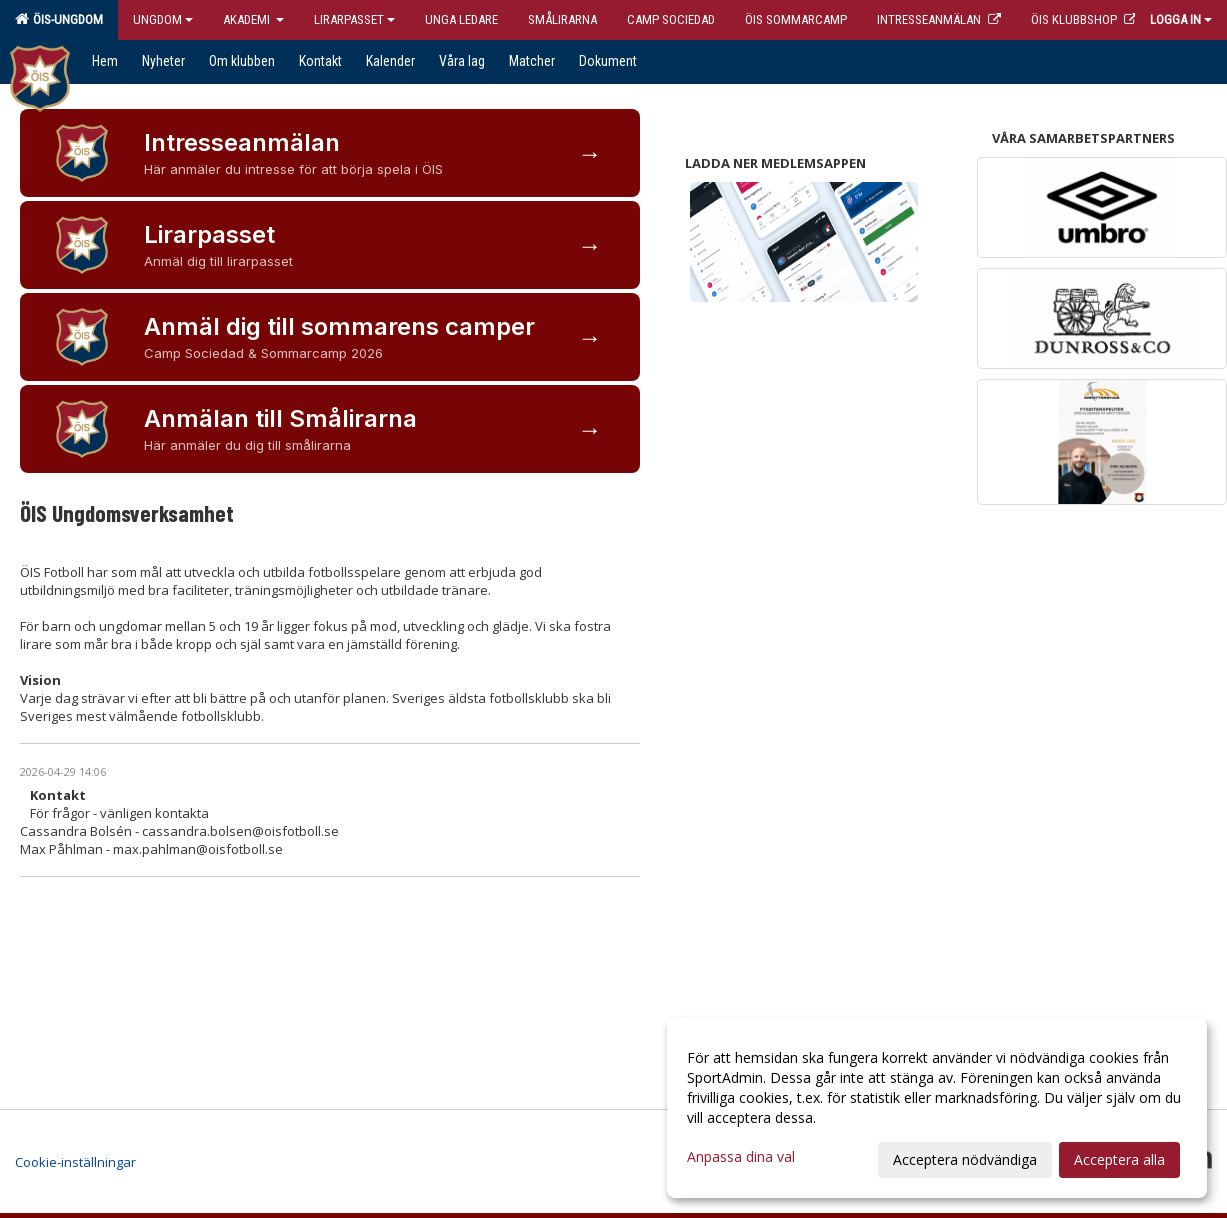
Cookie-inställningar (75, 1162)
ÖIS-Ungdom (59, 19)
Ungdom (163, 19)
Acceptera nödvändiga (965, 1159)
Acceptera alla (1119, 1159)
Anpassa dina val (741, 1157)
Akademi (253, 19)
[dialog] (937, 1108)
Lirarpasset (354, 19)
